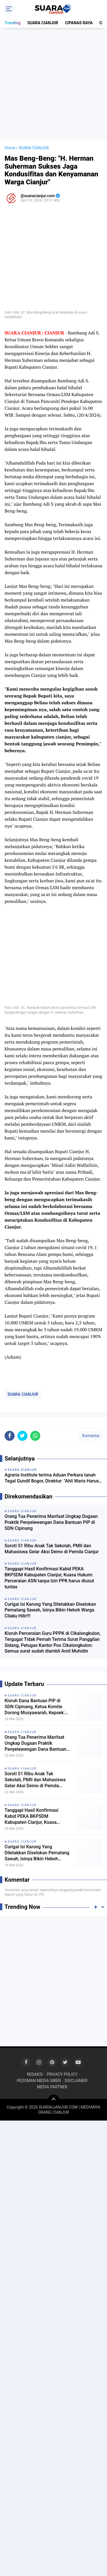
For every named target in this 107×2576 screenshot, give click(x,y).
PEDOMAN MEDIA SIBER (39, 2080)
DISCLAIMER (76, 2080)
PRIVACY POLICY (62, 2074)
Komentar (90, 1435)
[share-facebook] (10, 1436)
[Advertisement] (53, 83)
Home (10, 148)
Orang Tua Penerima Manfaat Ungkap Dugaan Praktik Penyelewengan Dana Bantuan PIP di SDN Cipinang (51, 1522)
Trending (13, 23)
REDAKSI (35, 2074)
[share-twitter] (22, 1436)
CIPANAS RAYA (79, 23)
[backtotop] (53, 2100)
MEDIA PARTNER (52, 2087)
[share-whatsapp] (35, 1436)
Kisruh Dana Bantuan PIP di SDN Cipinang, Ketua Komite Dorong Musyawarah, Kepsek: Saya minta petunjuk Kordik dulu (37, 1707)
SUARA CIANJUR (42, 23)
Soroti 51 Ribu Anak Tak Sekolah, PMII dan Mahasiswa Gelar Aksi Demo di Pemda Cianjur (52, 1548)
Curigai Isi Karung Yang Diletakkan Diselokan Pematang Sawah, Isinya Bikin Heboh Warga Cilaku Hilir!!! (50, 1610)
